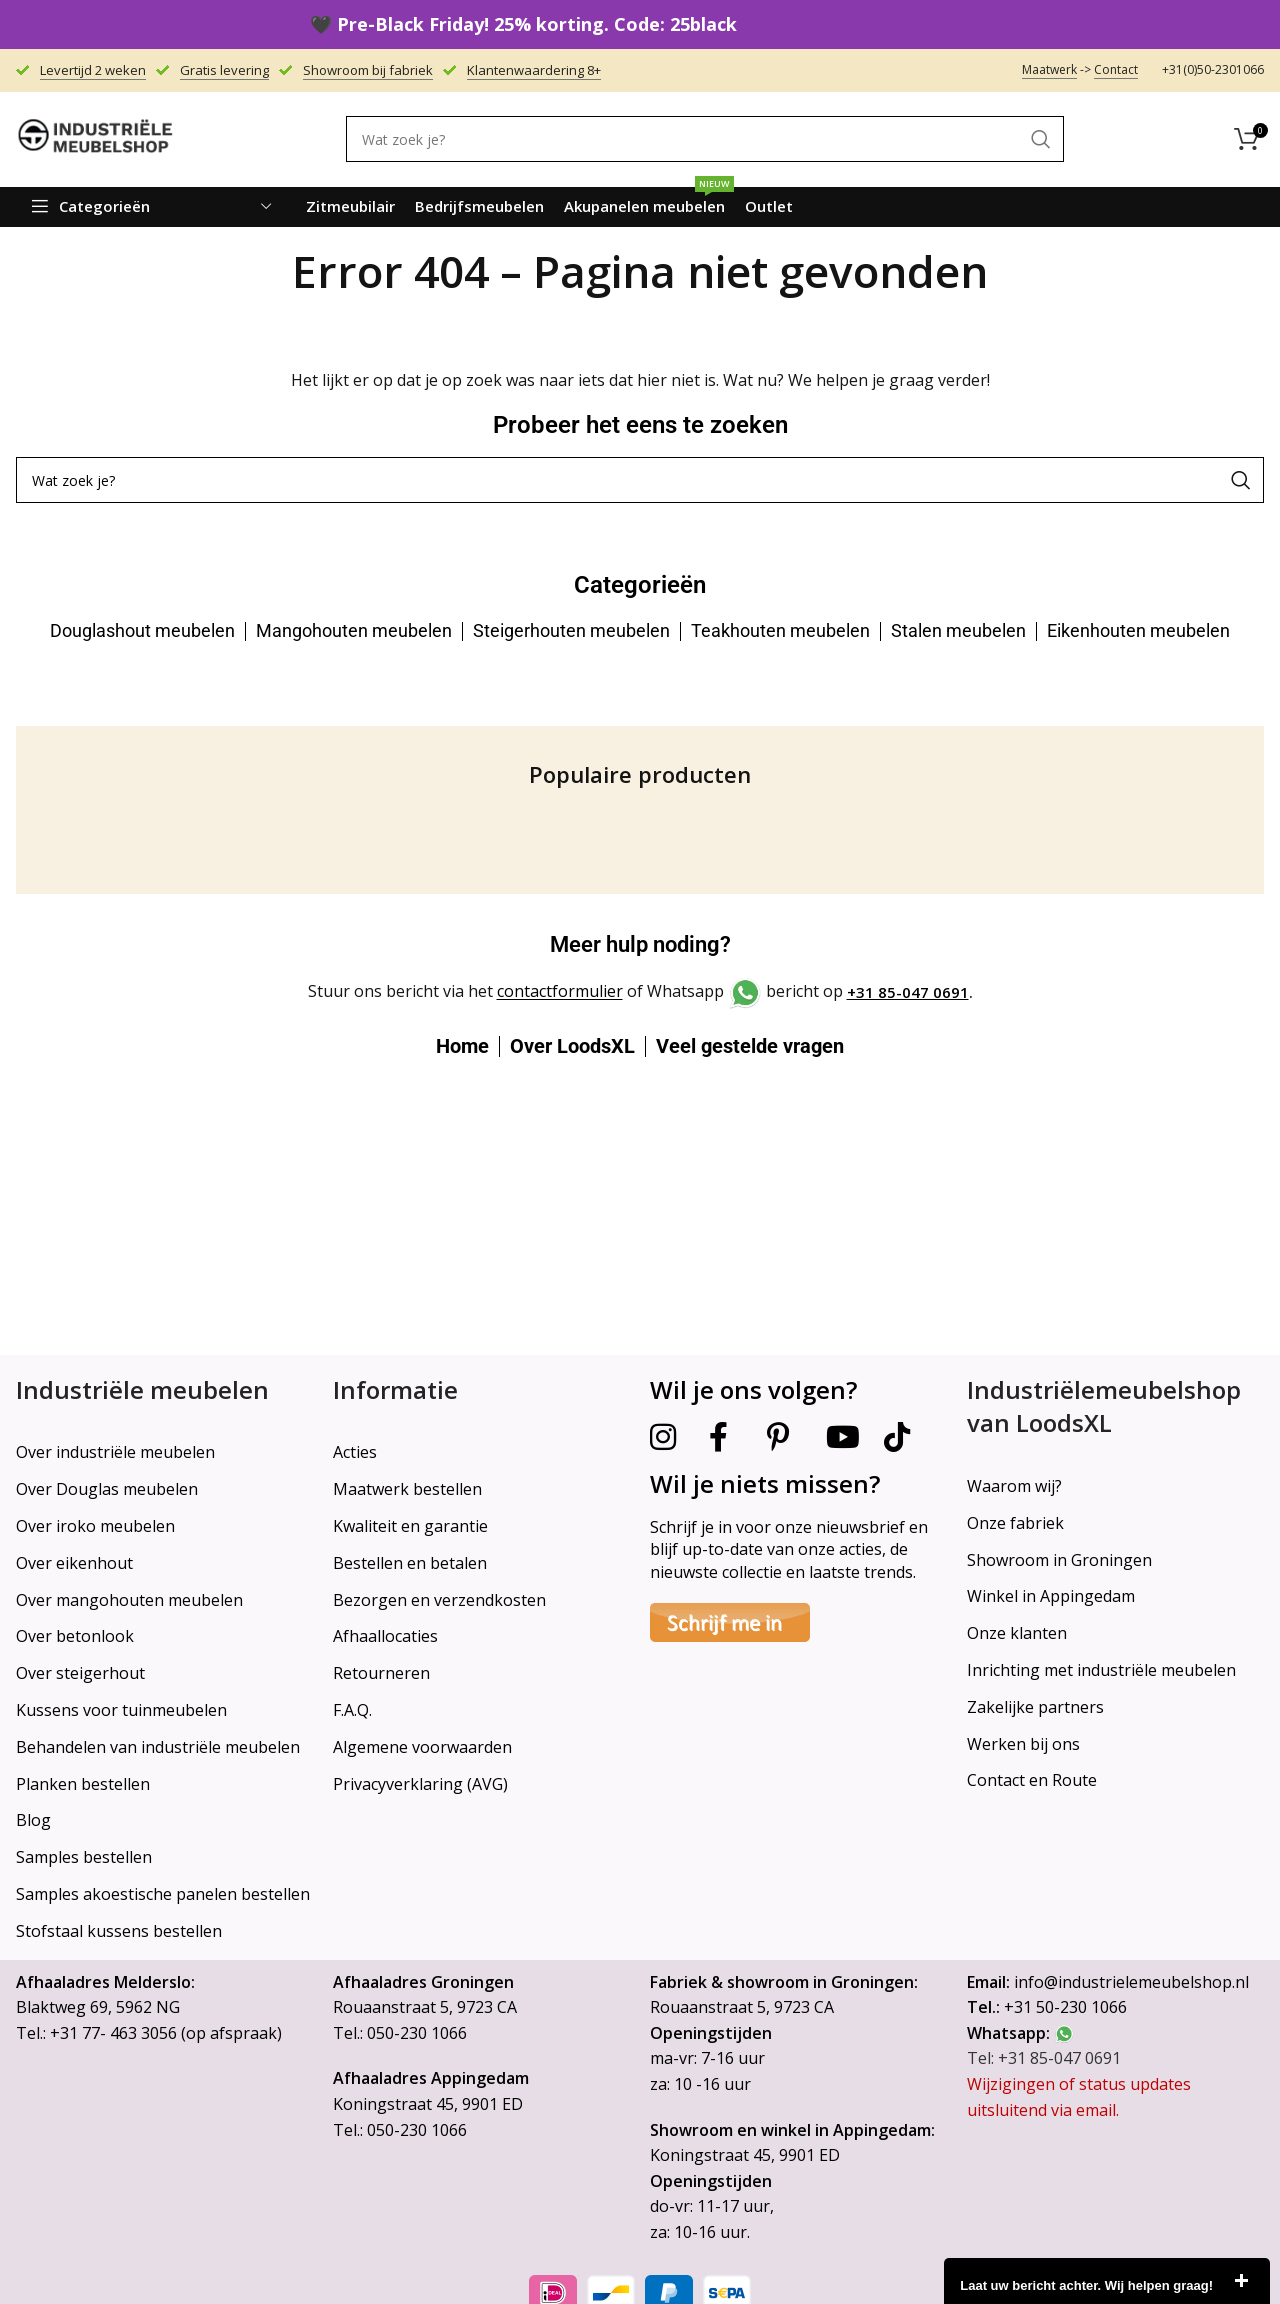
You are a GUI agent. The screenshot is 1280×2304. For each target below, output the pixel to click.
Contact (1116, 69)
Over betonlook (75, 1636)
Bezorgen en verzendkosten (439, 1600)
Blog (33, 1820)
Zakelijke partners (1035, 1707)
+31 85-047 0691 (908, 992)
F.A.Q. (352, 1710)
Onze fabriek (1015, 1523)
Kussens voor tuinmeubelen (121, 1710)
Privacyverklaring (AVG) (420, 1784)
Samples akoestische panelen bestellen (163, 1894)
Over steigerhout (80, 1673)
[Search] (705, 139)
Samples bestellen (84, 1857)
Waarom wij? (1014, 1486)
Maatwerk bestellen (407, 1489)
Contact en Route (1032, 1780)
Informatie (395, 1389)
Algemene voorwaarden (422, 1747)
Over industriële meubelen (115, 1452)
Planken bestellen (83, 1784)
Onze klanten (1017, 1633)
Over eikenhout (74, 1563)
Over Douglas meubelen (107, 1489)
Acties (355, 1452)
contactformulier (560, 992)
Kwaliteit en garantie (410, 1526)
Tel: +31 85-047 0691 (1044, 2058)
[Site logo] (96, 138)
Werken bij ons (1023, 1744)
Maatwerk (1049, 69)
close (1241, 2281)
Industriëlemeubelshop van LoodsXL (1104, 1406)
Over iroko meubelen (95, 1526)
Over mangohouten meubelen (129, 1600)
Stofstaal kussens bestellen (119, 1931)
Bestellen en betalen (410, 1563)
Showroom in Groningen (1059, 1560)
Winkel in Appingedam (1051, 1596)
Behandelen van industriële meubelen (158, 1747)
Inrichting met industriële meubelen (1101, 1670)
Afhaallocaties (385, 1636)
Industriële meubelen (142, 1389)
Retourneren (381, 1673)
